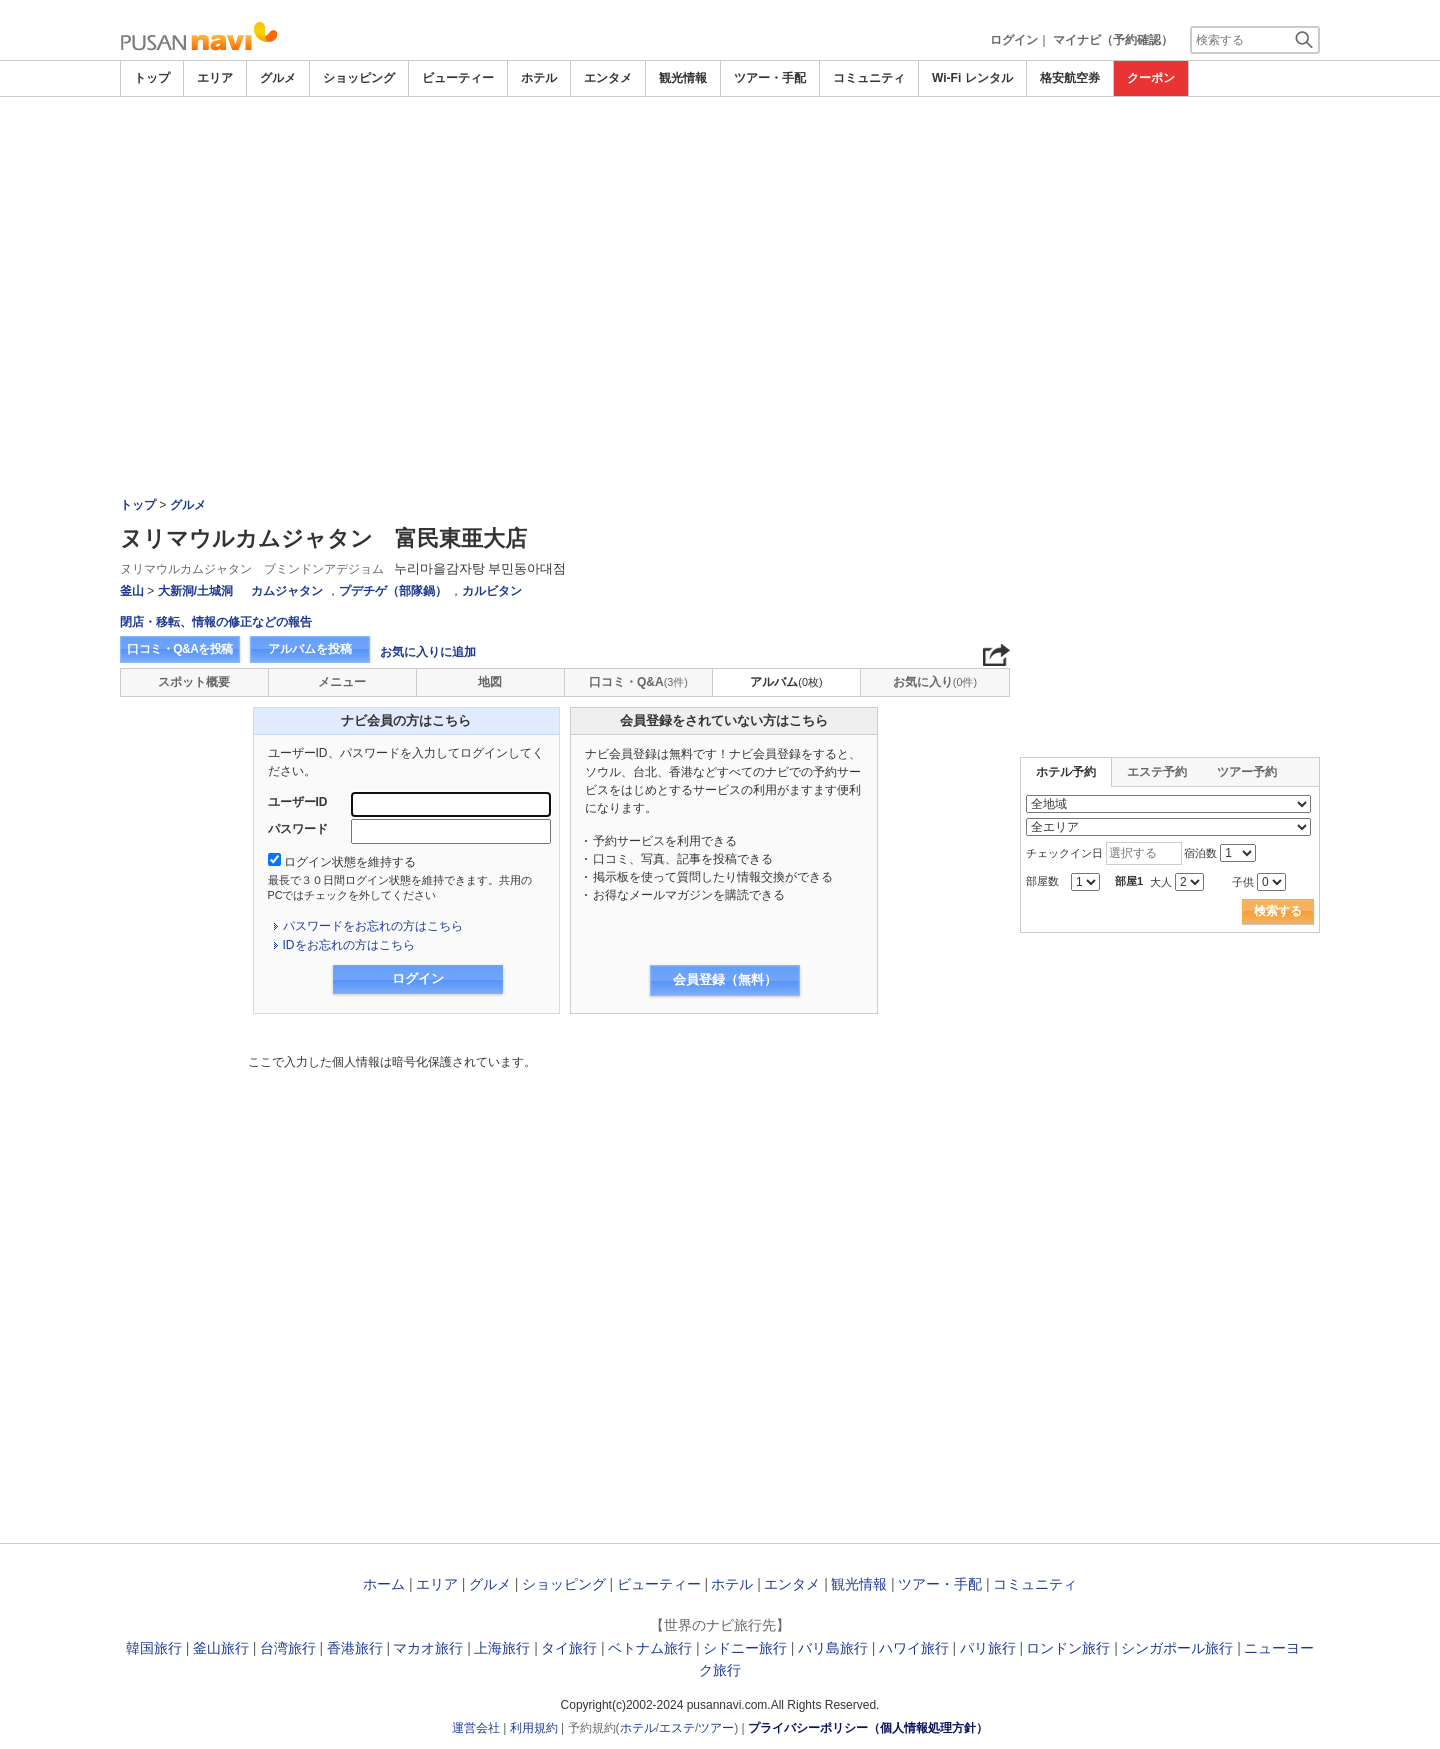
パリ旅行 (988, 1648)
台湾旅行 (288, 1648)
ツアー (716, 1728)
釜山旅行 (221, 1648)
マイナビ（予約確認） (1113, 40)
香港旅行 (355, 1648)
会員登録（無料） (725, 979)
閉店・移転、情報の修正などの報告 (216, 622)
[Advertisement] (720, 152)
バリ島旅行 (833, 1648)
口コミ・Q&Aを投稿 (180, 649)
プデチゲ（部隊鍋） (393, 591)
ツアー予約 (1247, 772)
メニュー (342, 682)
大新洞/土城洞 (195, 591)
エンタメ (608, 78)
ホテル (539, 78)
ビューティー (458, 78)
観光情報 (683, 78)
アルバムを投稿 (310, 649)
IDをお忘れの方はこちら (349, 945)
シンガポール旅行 (1177, 1648)
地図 (490, 682)
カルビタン (492, 591)
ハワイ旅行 (914, 1648)
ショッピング (359, 78)
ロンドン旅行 (1068, 1648)
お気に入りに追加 (428, 652)
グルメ (278, 78)
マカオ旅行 (428, 1648)
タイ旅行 (569, 1648)
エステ (677, 1728)
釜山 (132, 591)
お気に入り (935, 682)
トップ (152, 78)
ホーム (384, 1584)
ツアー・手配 (770, 78)
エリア (215, 78)
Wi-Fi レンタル (972, 78)
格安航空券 (1070, 78)
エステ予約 (1157, 772)
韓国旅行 (154, 1648)
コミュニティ (869, 78)
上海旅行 (502, 1648)
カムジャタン (287, 591)
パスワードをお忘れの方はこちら (373, 926)
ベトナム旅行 (650, 1648)
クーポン (1151, 78)
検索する (1278, 911)
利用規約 (534, 1728)
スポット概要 (194, 682)
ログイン (1014, 40)
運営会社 (476, 1728)
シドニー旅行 (745, 1648)
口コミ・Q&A (638, 682)
